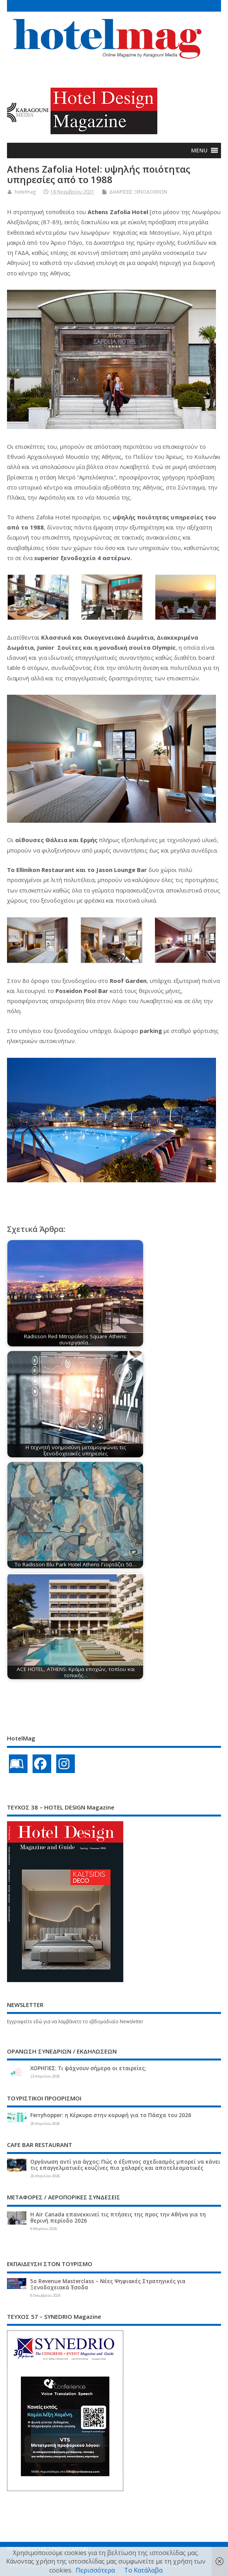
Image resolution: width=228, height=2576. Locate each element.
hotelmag (25, 192)
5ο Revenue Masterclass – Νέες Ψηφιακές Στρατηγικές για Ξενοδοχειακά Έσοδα (107, 2284)
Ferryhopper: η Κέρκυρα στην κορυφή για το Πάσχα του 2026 (110, 2115)
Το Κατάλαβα (143, 2570)
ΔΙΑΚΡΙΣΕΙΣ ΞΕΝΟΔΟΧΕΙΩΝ (138, 192)
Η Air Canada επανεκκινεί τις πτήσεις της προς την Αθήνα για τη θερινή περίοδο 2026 (118, 2217)
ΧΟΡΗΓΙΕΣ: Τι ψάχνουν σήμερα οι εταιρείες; (88, 2068)
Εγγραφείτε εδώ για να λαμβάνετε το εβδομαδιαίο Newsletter (75, 2021)
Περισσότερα (95, 2570)
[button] (199, 150)
